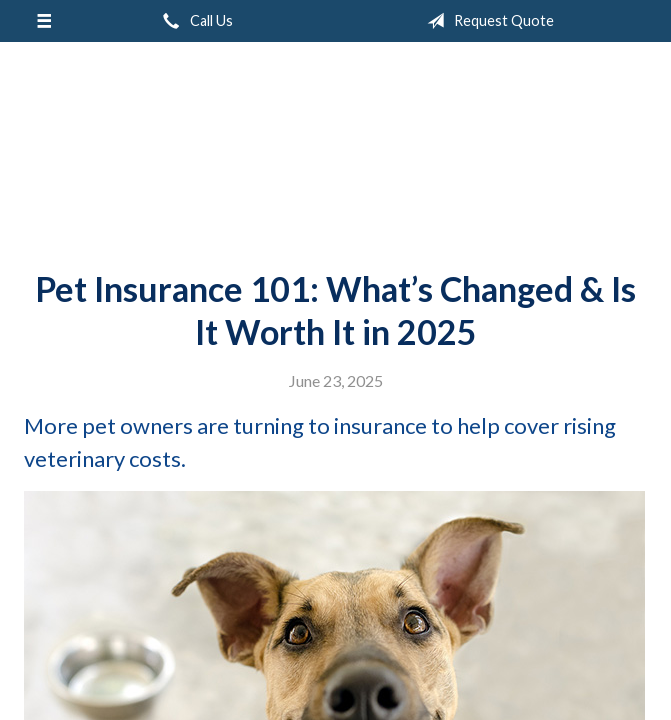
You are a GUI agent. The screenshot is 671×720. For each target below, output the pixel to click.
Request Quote (486, 21)
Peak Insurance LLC (336, 148)
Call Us (194, 21)
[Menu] (44, 21)
